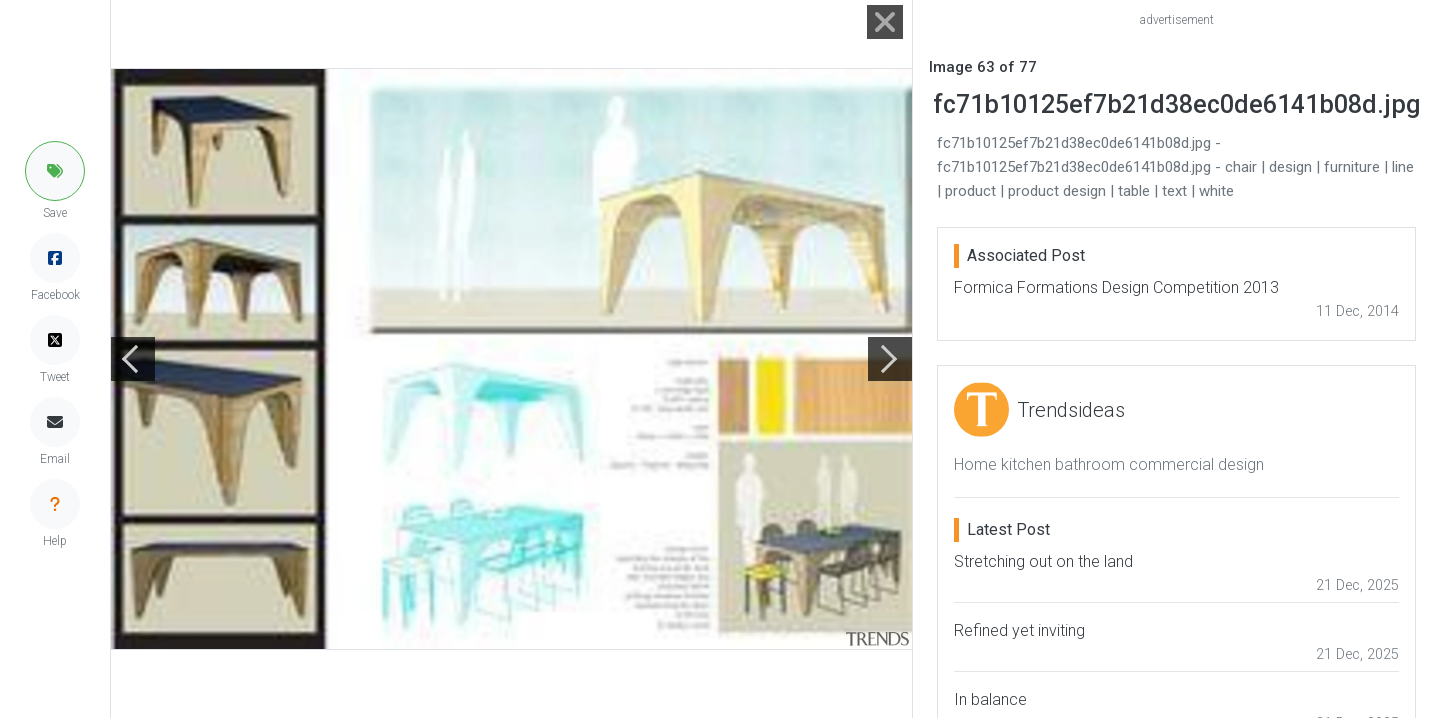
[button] (55, 171)
